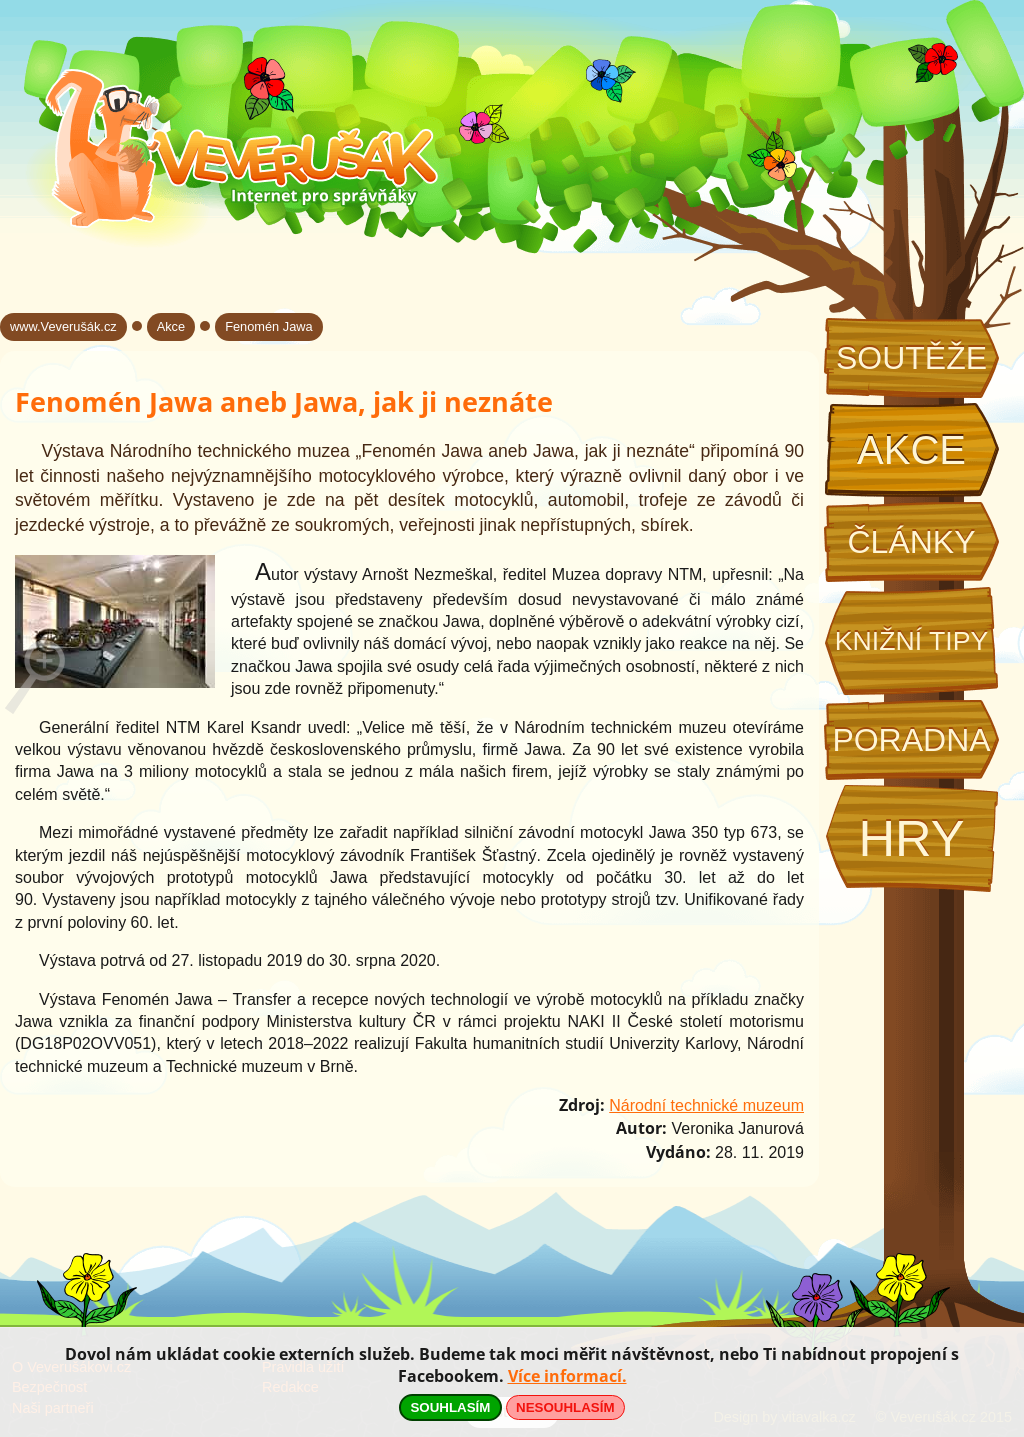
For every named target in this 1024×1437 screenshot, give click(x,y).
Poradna (911, 740)
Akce (911, 450)
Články (911, 542)
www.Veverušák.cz (63, 326)
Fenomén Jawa (269, 326)
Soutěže (911, 358)
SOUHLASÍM (450, 1407)
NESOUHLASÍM (565, 1407)
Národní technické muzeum (706, 1105)
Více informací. (567, 1376)
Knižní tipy (912, 641)
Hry (911, 838)
